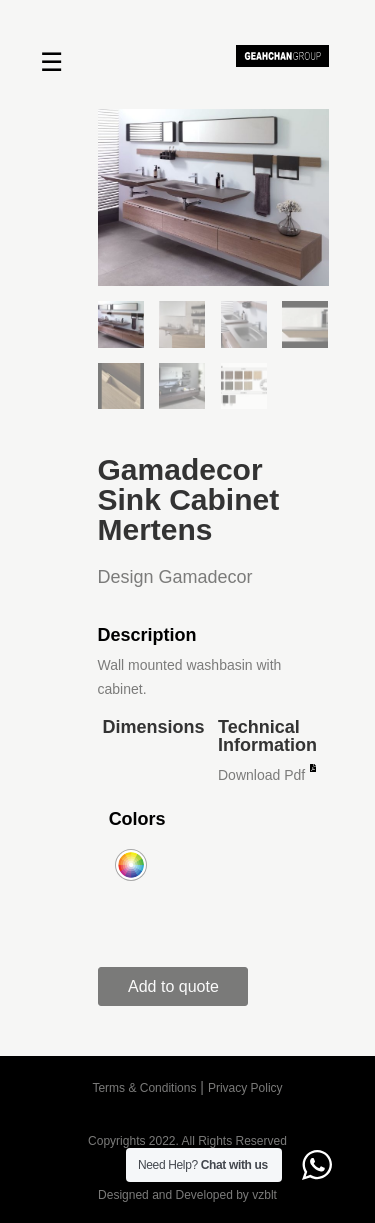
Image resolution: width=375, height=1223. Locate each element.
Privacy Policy (245, 1088)
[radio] (131, 865)
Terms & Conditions (144, 1088)
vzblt (264, 1195)
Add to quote (173, 986)
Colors (137, 819)
